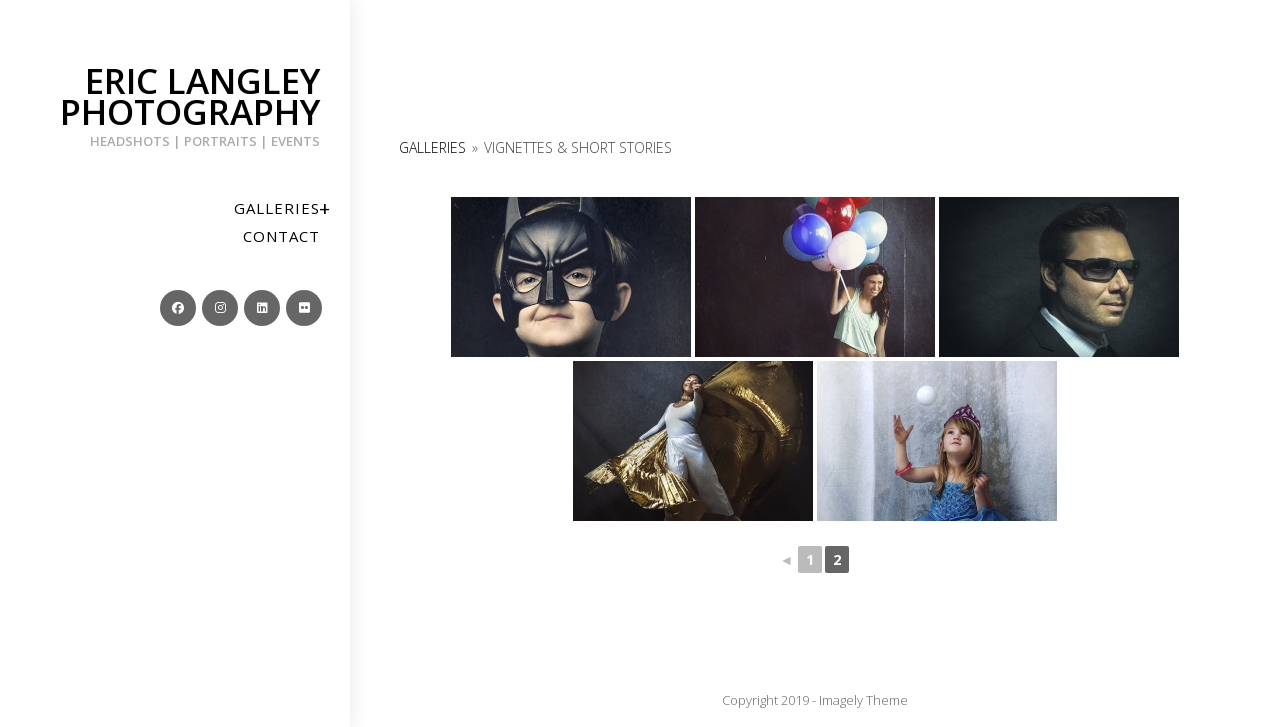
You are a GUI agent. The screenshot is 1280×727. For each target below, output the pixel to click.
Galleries (432, 147)
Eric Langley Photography (175, 103)
